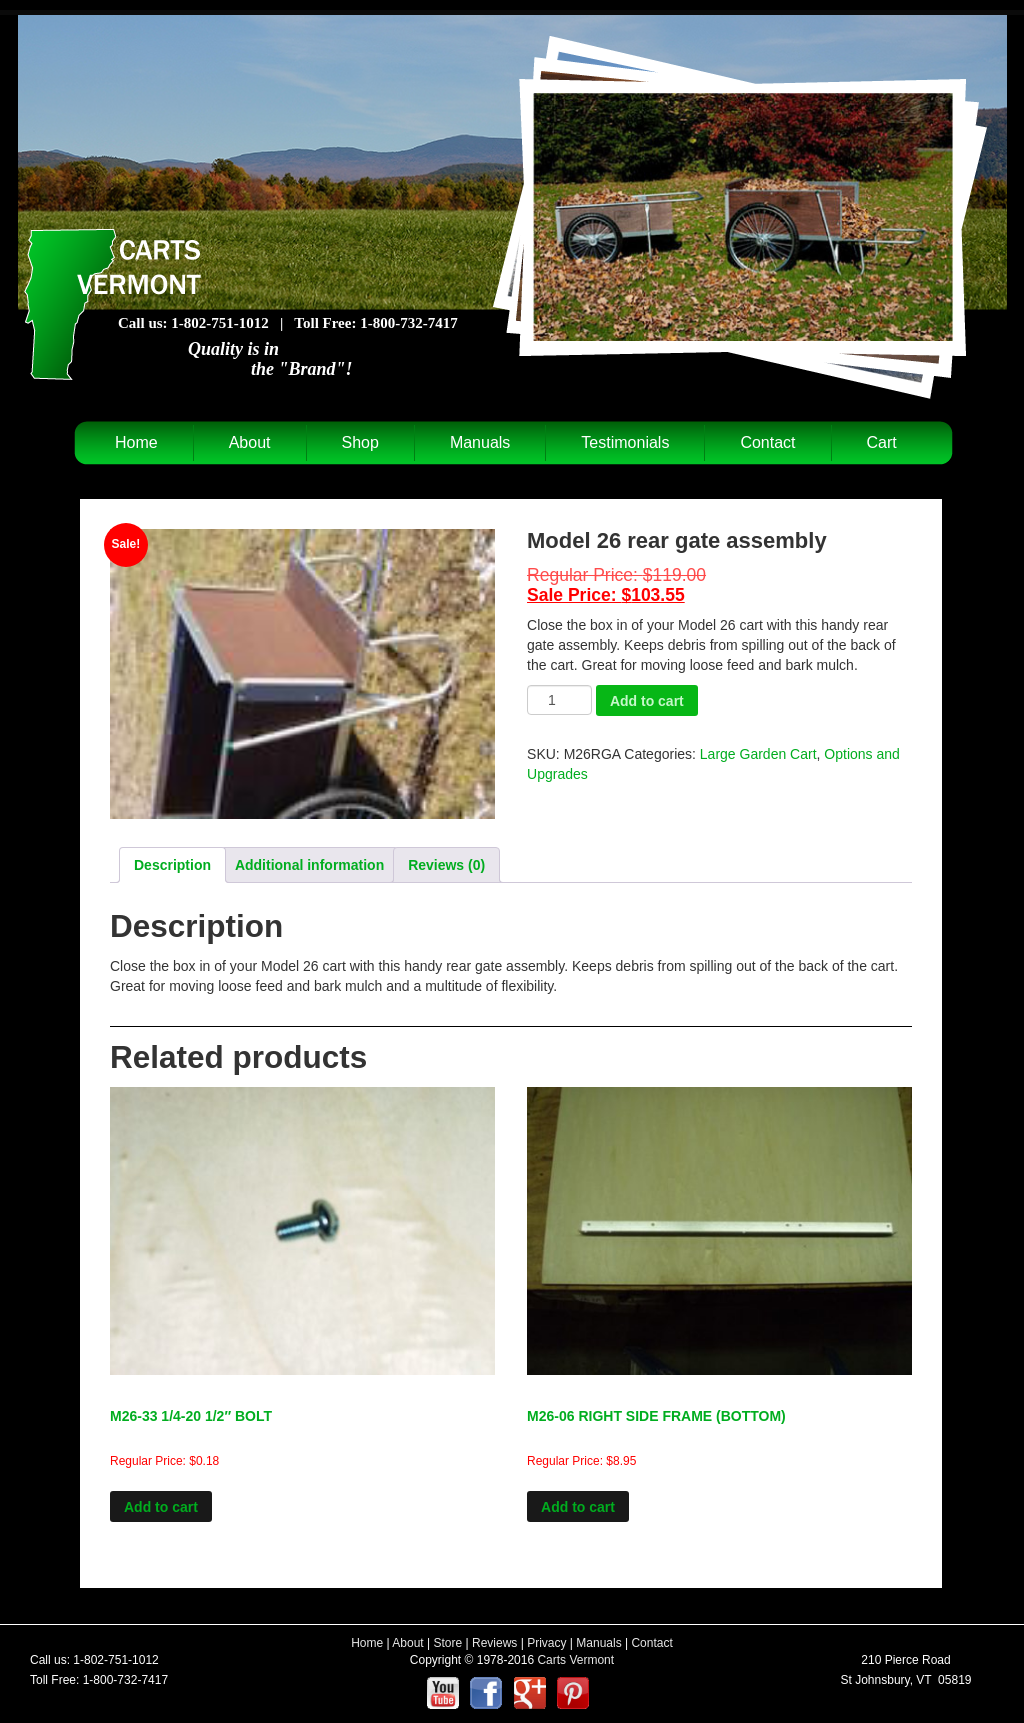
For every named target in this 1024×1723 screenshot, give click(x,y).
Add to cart (647, 701)
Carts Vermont (575, 1660)
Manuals (480, 442)
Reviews (494, 1643)
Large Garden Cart (758, 754)
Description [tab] (172, 865)
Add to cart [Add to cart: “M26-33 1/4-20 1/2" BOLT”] (161, 1507)
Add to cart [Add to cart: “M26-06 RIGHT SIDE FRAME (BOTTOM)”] (578, 1507)
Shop (360, 442)
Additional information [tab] (309, 865)
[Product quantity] (559, 700)
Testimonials (625, 442)
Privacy (546, 1643)
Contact (767, 442)
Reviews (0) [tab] (446, 865)
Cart (882, 442)
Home (136, 442)
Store (448, 1643)
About (250, 442)
